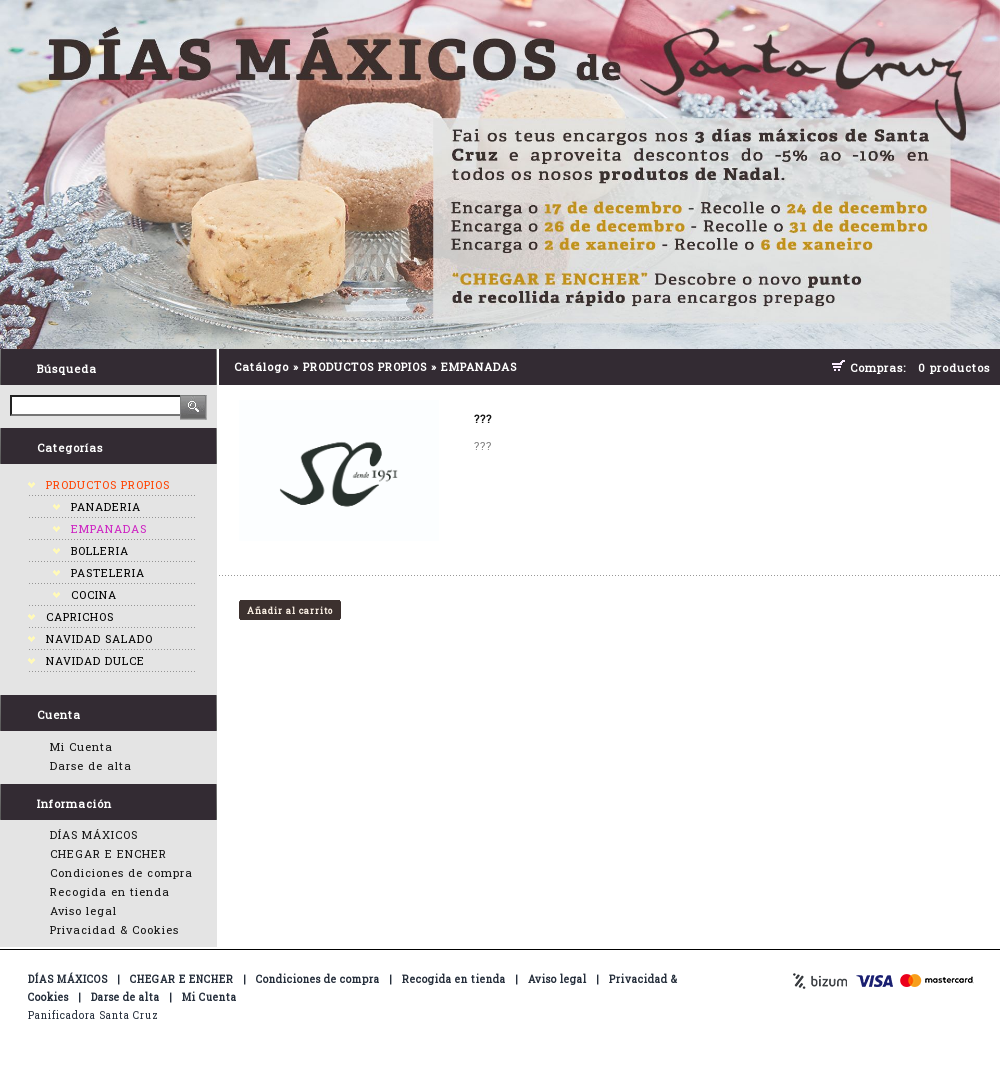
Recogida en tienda (110, 891)
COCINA (94, 594)
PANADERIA (106, 506)
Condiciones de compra (121, 872)
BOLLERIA (100, 550)
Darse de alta (91, 765)
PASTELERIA (108, 572)
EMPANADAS (109, 528)
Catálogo (261, 366)
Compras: (882, 367)
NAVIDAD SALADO (99, 638)
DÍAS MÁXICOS (94, 834)
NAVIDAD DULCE (95, 660)
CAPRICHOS (80, 616)
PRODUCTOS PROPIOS (108, 484)
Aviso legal (83, 910)
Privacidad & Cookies (114, 929)
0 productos (954, 367)
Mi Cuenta (81, 746)
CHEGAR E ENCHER (108, 853)
